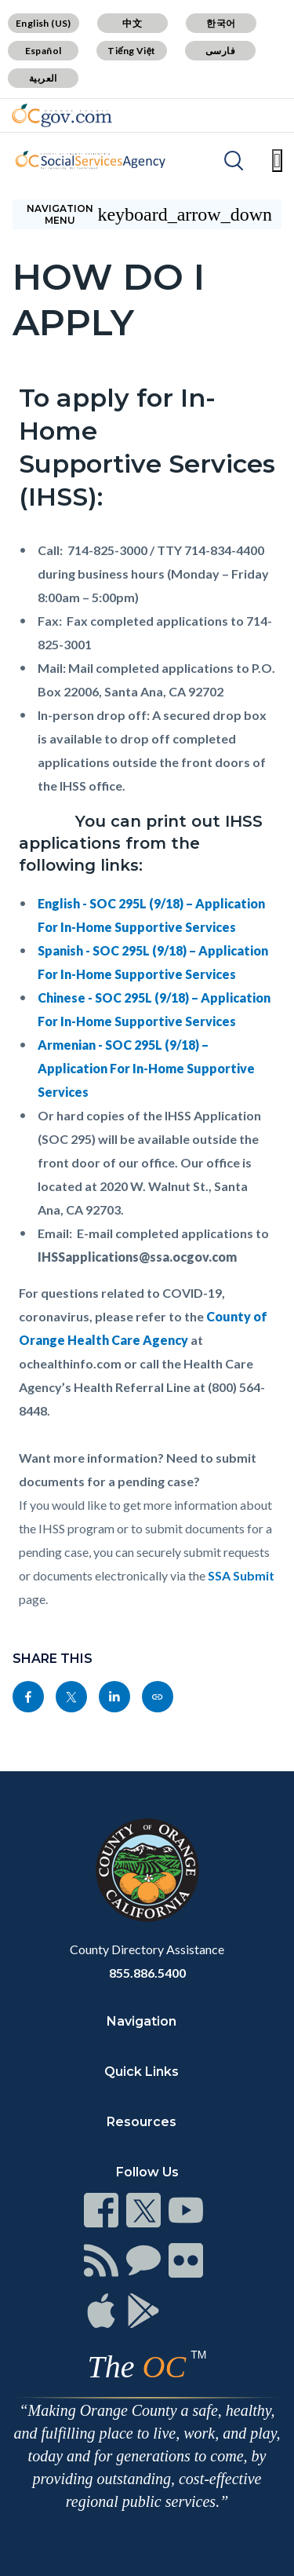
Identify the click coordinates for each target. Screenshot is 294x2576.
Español (43, 51)
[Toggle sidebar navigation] (147, 214)
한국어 (220, 23)
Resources (141, 2121)
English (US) (43, 23)
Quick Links (141, 2071)
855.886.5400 (147, 1972)
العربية (43, 78)
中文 (132, 23)
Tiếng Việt (131, 51)
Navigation (141, 2021)
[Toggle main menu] (277, 160)
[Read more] (62, 115)
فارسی (220, 51)
